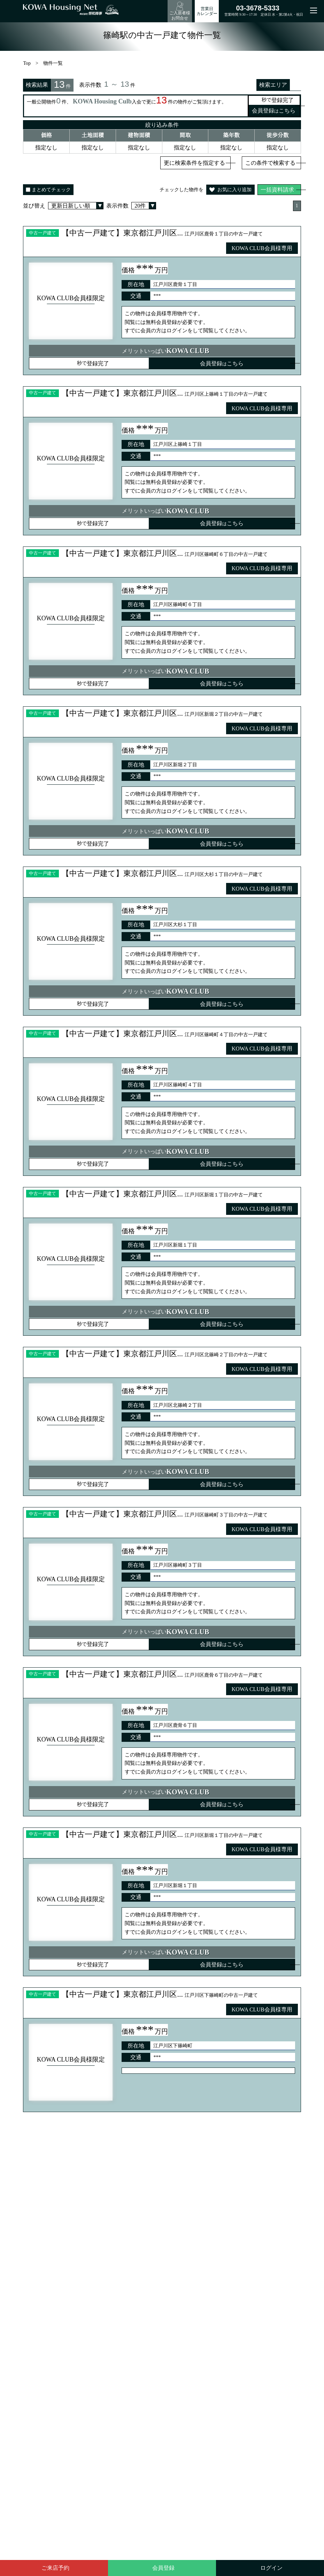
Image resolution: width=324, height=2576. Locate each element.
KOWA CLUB (250, 2356)
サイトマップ (179, 2405)
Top (28, 65)
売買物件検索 (216, 2356)
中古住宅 (199, 2421)
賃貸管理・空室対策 (162, 2397)
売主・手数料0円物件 (178, 2381)
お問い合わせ (252, 2397)
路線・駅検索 (163, 2327)
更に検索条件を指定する (194, 165)
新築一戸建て (170, 2421)
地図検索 (231, 2327)
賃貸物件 (214, 2364)
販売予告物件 (243, 2364)
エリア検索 (129, 2327)
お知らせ (223, 2397)
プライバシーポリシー (135, 2405)
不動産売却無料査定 (177, 2364)
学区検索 (197, 2327)
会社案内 (198, 2397)
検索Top (99, 2326)
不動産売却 (123, 2397)
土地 (219, 2421)
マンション (241, 2421)
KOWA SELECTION (176, 2356)
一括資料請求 (277, 191)
